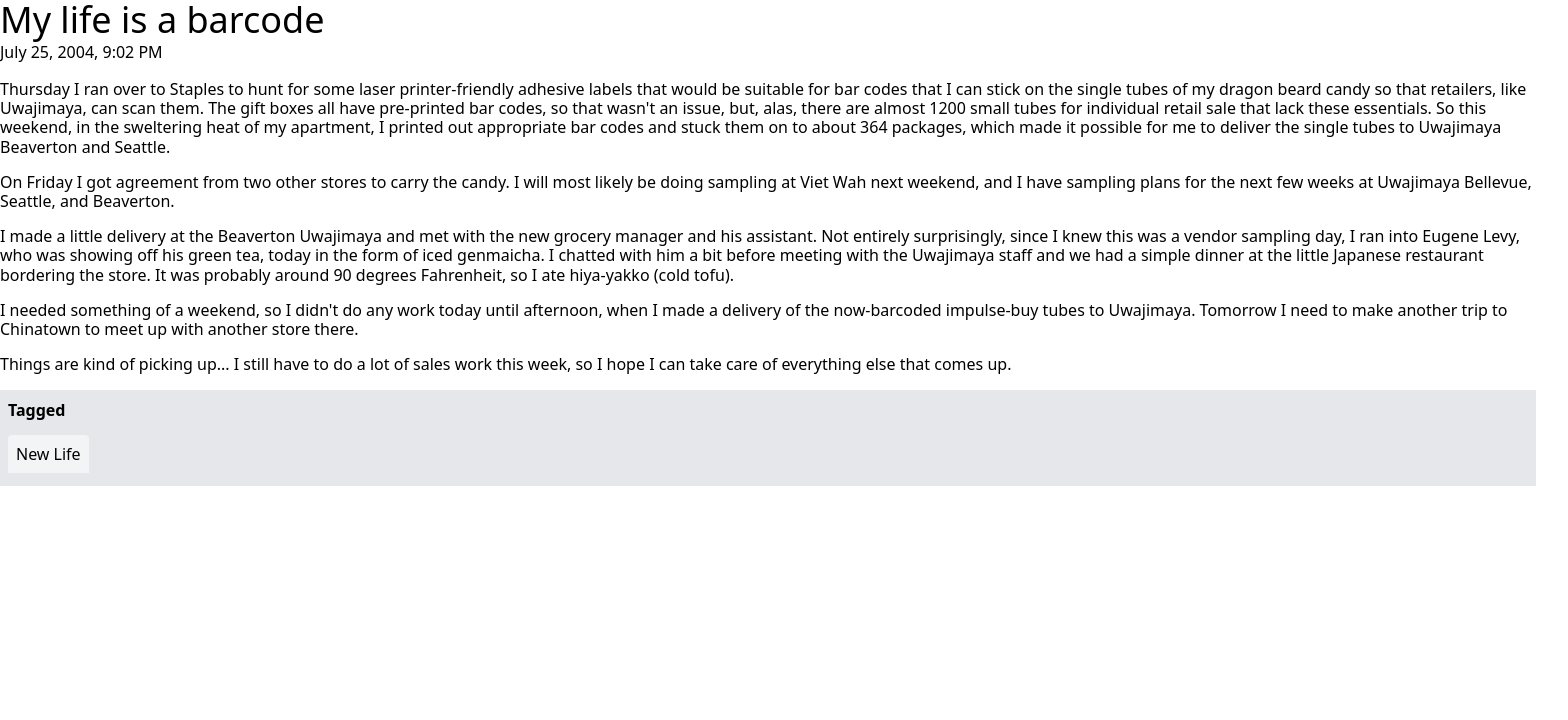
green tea (224, 255)
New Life (48, 454)
